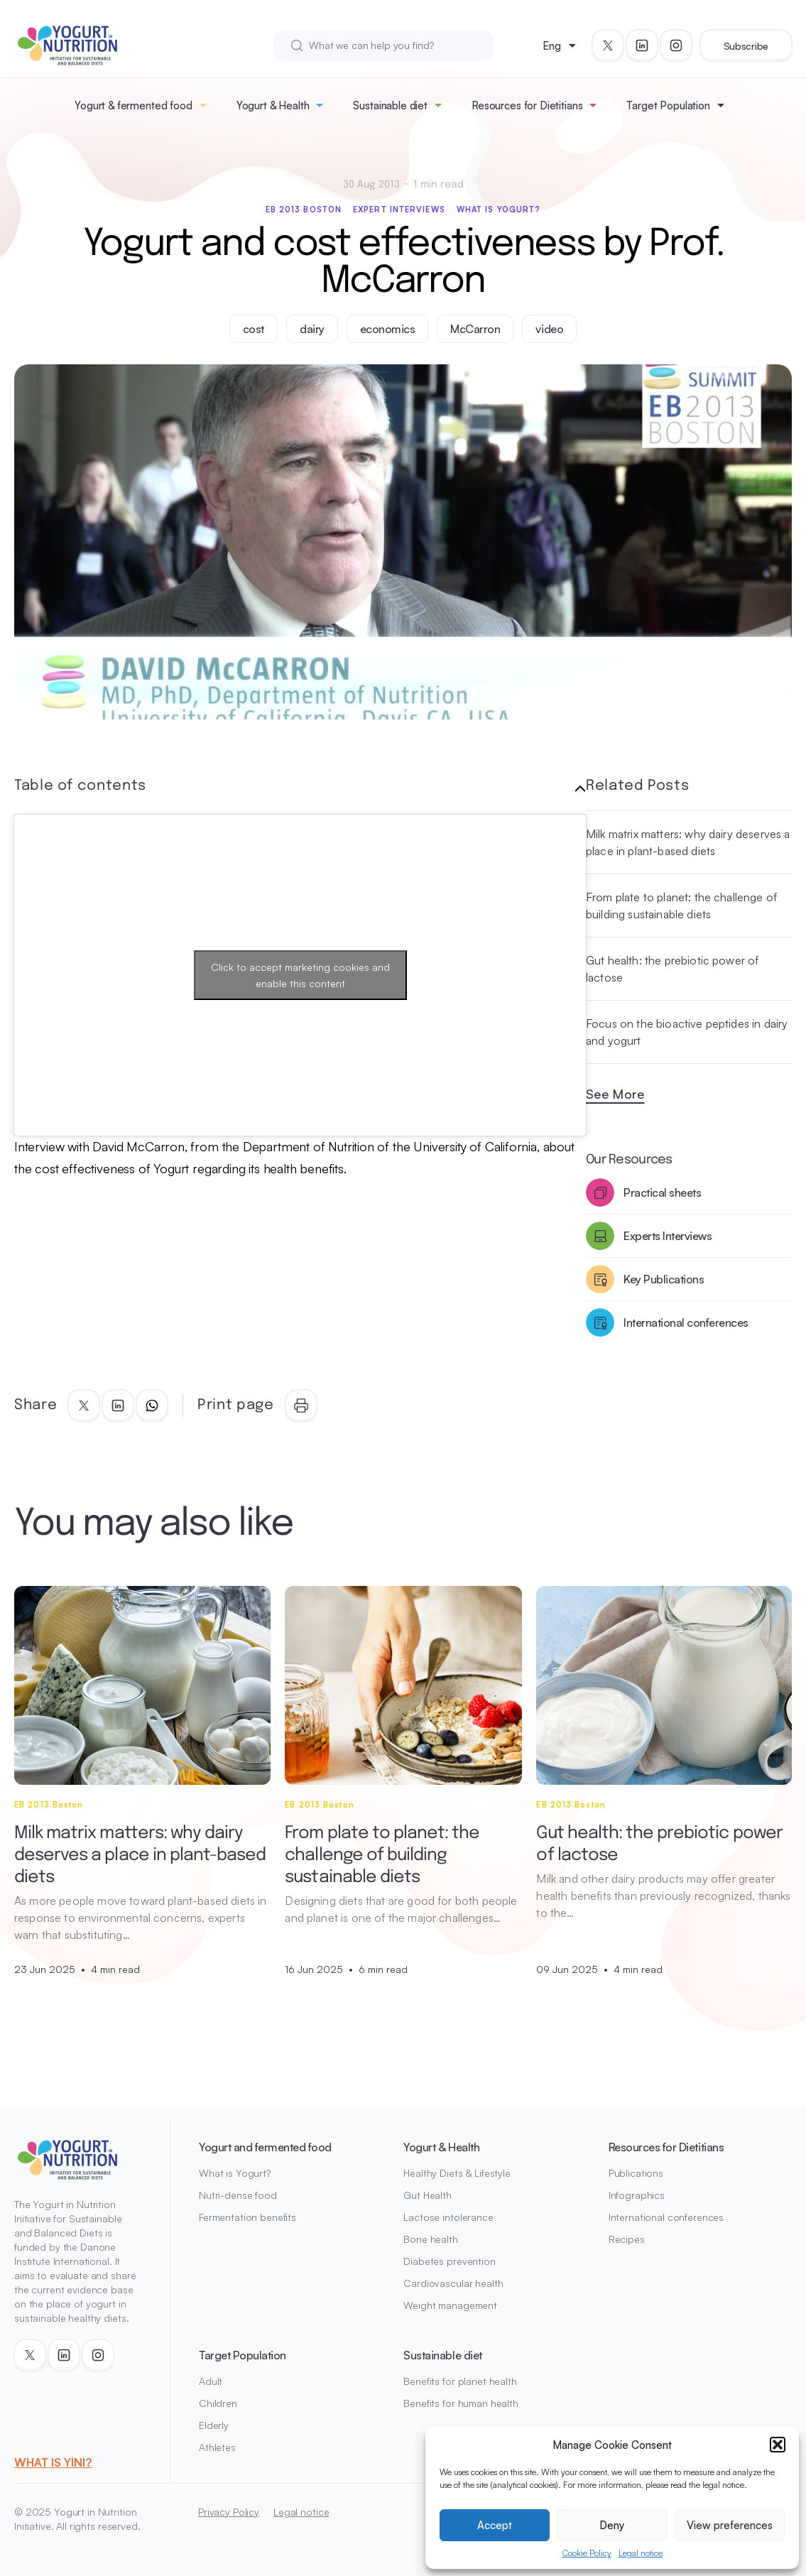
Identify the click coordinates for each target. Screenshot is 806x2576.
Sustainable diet (390, 105)
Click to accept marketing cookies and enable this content (300, 975)
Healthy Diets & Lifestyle (457, 2173)
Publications (636, 2173)
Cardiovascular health (453, 2283)
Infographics (637, 2195)
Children (218, 2403)
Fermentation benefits (247, 2217)
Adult (210, 2381)
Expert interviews (399, 209)
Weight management (450, 2305)
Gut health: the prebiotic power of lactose (672, 968)
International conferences (666, 2217)
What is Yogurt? (499, 209)
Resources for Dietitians (527, 105)
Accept (494, 2525)
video (549, 329)
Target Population (667, 105)
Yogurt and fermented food (265, 2147)
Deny (611, 2525)
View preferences (730, 2525)
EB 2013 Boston (304, 209)
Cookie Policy (586, 2553)
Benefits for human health (460, 2403)
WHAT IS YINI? (53, 2462)
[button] (777, 2445)
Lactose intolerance (448, 2217)
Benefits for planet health (459, 2381)
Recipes (627, 2239)
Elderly (214, 2425)
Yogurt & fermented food (133, 105)
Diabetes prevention (449, 2261)
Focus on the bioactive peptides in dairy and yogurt (687, 1032)
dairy (312, 329)
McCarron (475, 329)
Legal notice (641, 2553)
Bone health (430, 2239)
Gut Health (427, 2195)
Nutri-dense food (238, 2195)
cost (253, 329)
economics (387, 329)
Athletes (217, 2447)
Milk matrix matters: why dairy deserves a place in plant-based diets (688, 842)
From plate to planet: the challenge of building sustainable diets (681, 905)
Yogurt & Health (273, 105)
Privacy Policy (228, 2512)
